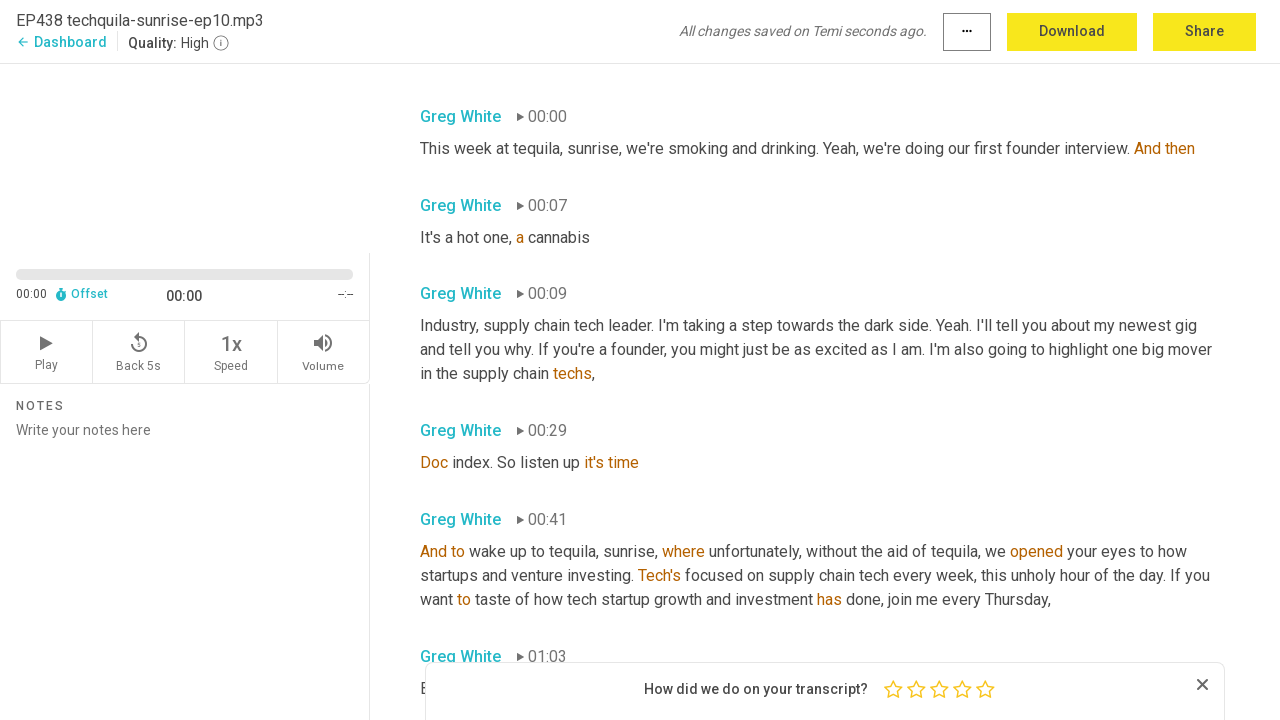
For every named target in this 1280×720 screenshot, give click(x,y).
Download (1072, 31)
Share (1204, 31)
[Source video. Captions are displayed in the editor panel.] (185, 156)
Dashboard (61, 42)
